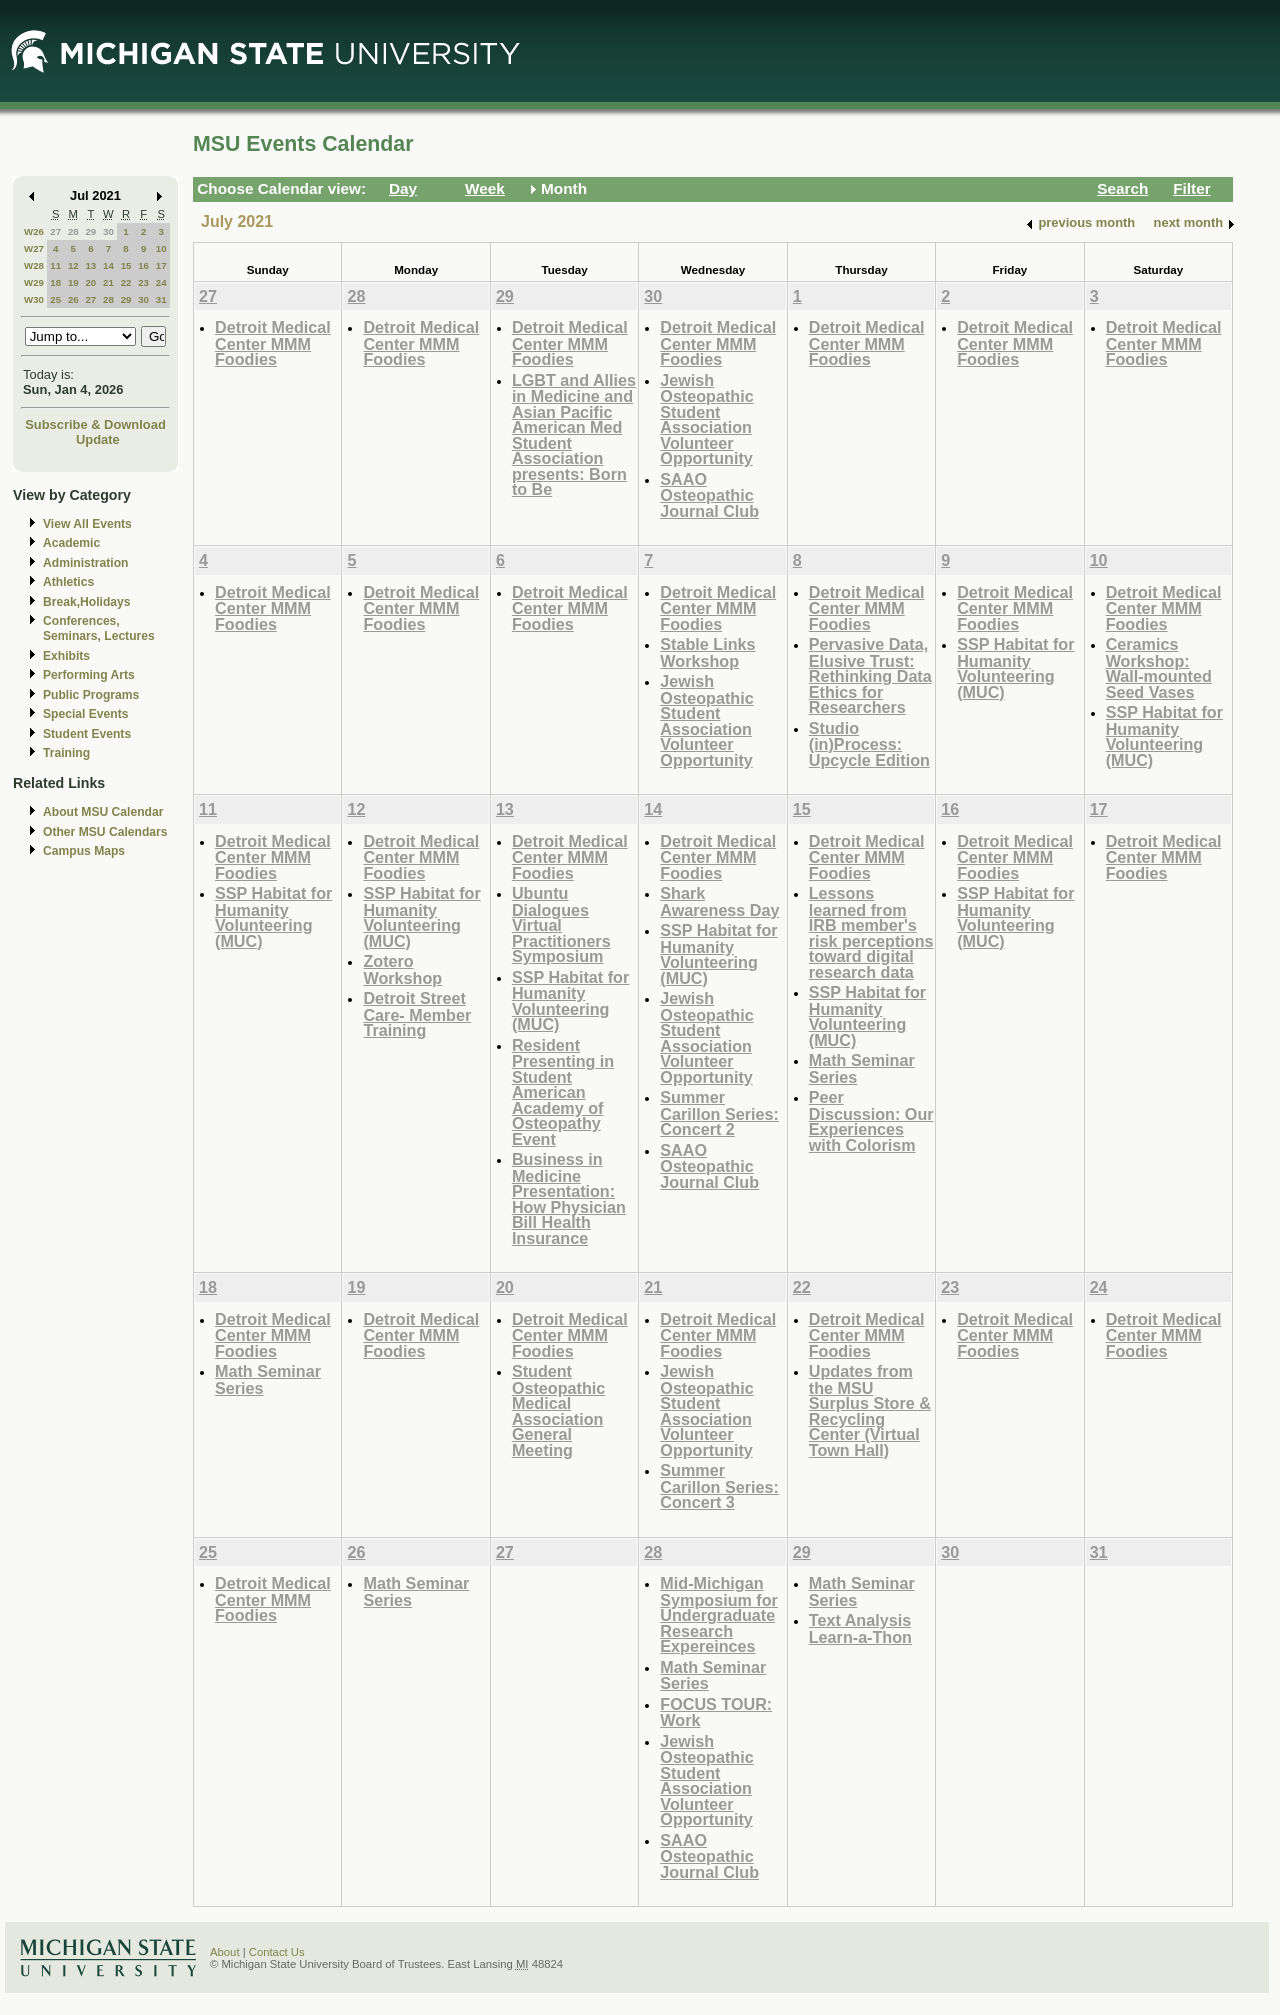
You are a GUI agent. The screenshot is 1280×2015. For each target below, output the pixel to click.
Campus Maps (84, 851)
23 (143, 282)
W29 (34, 282)
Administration (85, 563)
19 (73, 282)
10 (161, 248)
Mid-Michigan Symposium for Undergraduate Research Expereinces (719, 1614)
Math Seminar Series (862, 1068)
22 (126, 282)
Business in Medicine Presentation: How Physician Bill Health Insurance (569, 1198)
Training (66, 753)
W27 (34, 248)
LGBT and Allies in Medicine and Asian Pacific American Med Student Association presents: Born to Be (574, 435)
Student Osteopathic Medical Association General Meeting (558, 1410)
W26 (34, 231)
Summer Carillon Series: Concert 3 (719, 1486)
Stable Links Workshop (707, 652)
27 (55, 231)
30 (108, 231)
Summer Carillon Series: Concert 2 (719, 1113)
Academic (71, 543)
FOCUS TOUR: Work (716, 1712)
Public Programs (91, 695)
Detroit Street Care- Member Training (417, 1014)
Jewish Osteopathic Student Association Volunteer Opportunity (706, 419)
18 (55, 282)
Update (98, 439)
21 (108, 282)
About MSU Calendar (103, 812)
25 (55, 299)
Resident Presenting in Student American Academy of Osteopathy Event (563, 1092)
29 (90, 231)
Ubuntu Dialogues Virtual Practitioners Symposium (561, 924)
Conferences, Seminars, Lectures (99, 628)
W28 (34, 265)
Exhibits (66, 656)
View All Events (87, 524)
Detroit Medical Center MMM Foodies (273, 343)
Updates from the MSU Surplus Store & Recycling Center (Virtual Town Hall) (870, 1410)
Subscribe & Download (95, 424)
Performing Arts (89, 675)
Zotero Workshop (402, 969)
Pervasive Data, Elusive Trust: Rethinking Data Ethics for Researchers (870, 675)
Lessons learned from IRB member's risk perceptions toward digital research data (871, 932)
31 (161, 299)
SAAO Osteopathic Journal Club (709, 495)
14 (108, 265)
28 (73, 231)
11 (55, 265)
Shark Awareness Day (719, 901)
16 (143, 265)
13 (90, 265)
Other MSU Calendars (105, 832)
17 (161, 265)
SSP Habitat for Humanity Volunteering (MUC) (1015, 668)
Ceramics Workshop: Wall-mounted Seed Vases (1159, 668)
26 (73, 299)
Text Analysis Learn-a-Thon (860, 1628)
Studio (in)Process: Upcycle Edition (869, 744)
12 (73, 265)
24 (161, 282)
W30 (34, 299)
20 (90, 282)
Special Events (85, 714)
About (225, 1952)
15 (126, 265)
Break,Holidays (87, 602)
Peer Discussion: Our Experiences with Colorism (871, 1121)
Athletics (68, 582)
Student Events (87, 734)
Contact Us (277, 1952)
